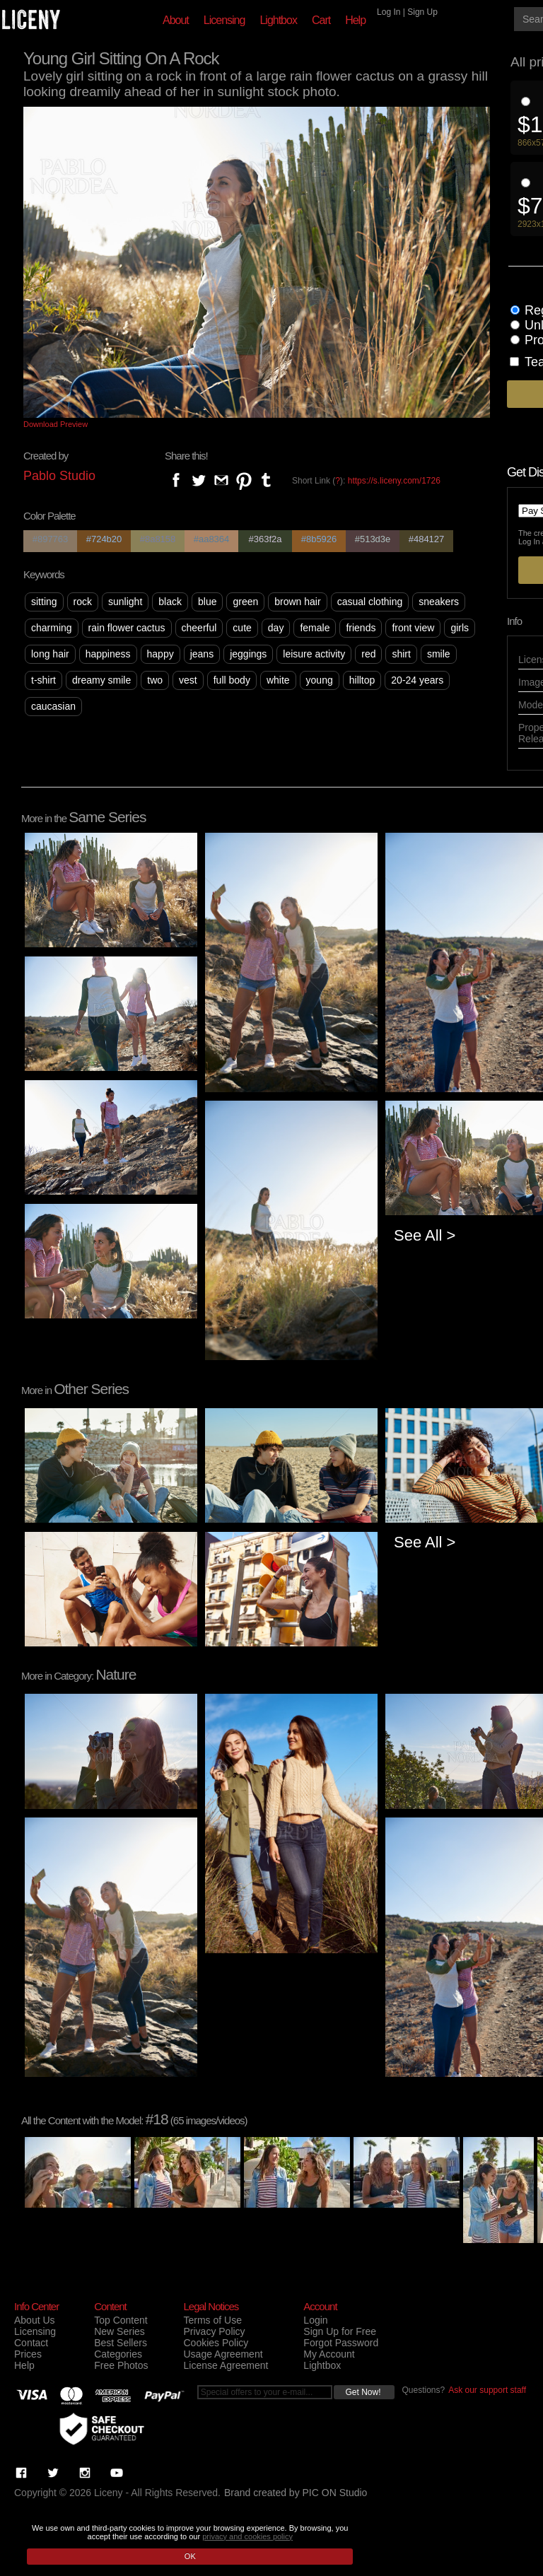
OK (190, 2556)
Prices (28, 2354)
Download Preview (55, 424)
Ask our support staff (487, 2390)
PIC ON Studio (335, 2492)
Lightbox (278, 20)
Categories (118, 2354)
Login (315, 2320)
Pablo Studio (59, 476)
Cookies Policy (215, 2342)
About (176, 20)
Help (355, 20)
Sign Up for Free (339, 2331)
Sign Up (422, 12)
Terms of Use (212, 2320)
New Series (119, 2331)
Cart (321, 20)
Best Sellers (120, 2342)
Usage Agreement (222, 2354)
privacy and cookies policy (247, 2536)
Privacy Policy (214, 2331)
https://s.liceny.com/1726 (394, 481)
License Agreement (225, 2365)
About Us (34, 2320)
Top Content (121, 2320)
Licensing (224, 20)
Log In (388, 12)
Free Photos (121, 2365)
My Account (328, 2354)
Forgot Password (340, 2342)
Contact (31, 2342)
